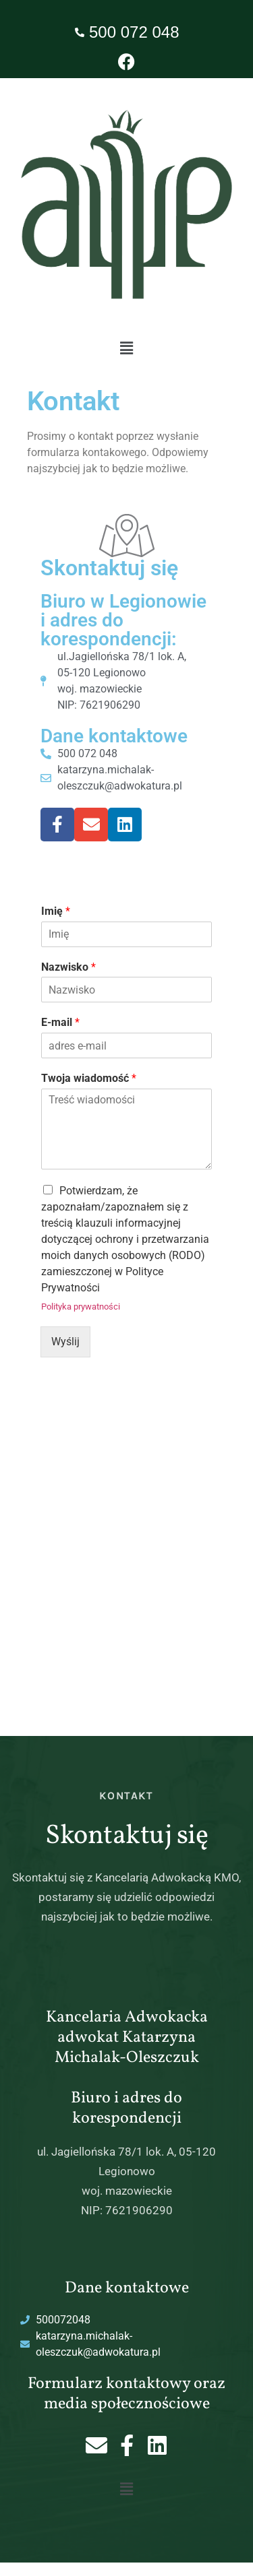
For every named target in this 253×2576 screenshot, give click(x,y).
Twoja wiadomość (88, 1078)
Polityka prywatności (80, 1306)
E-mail (60, 1022)
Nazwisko (68, 967)
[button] (126, 348)
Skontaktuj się (109, 568)
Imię (55, 911)
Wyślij (65, 1341)
